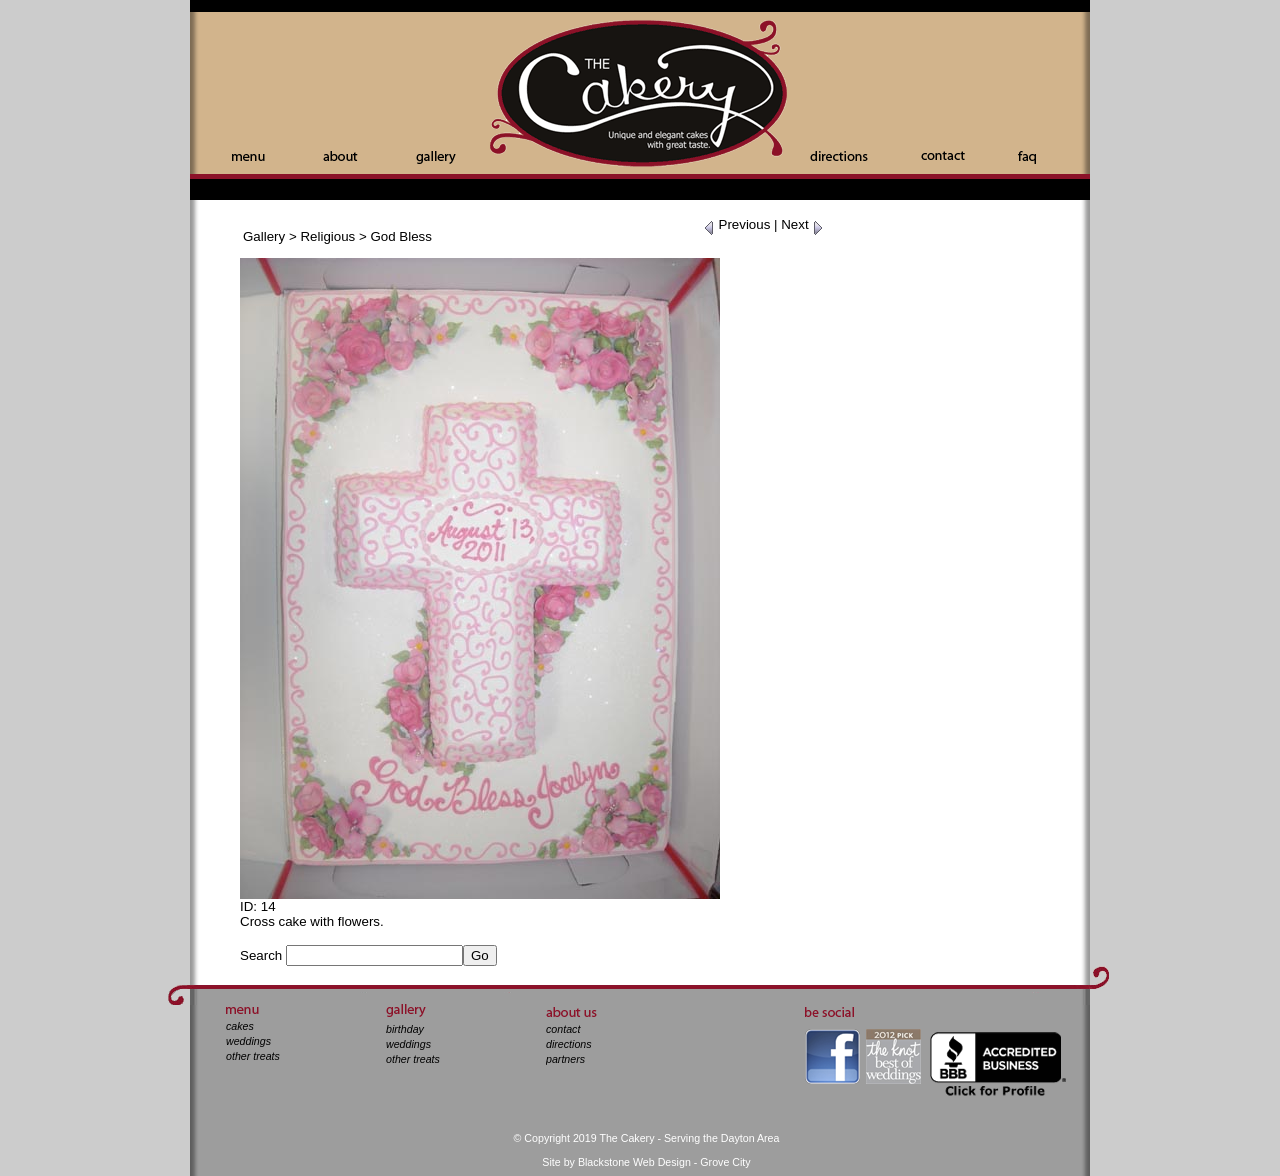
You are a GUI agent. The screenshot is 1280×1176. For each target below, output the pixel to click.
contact (563, 1029)
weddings (248, 1041)
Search (261, 955)
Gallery (436, 157)
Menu (248, 157)
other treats (253, 1056)
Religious (327, 236)
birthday (405, 1029)
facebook (832, 1056)
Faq (1027, 157)
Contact (943, 155)
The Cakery (640, 95)
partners (565, 1059)
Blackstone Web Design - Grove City (664, 1162)
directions (569, 1044)
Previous (737, 224)
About (340, 156)
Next (802, 224)
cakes (240, 1026)
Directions (839, 156)
